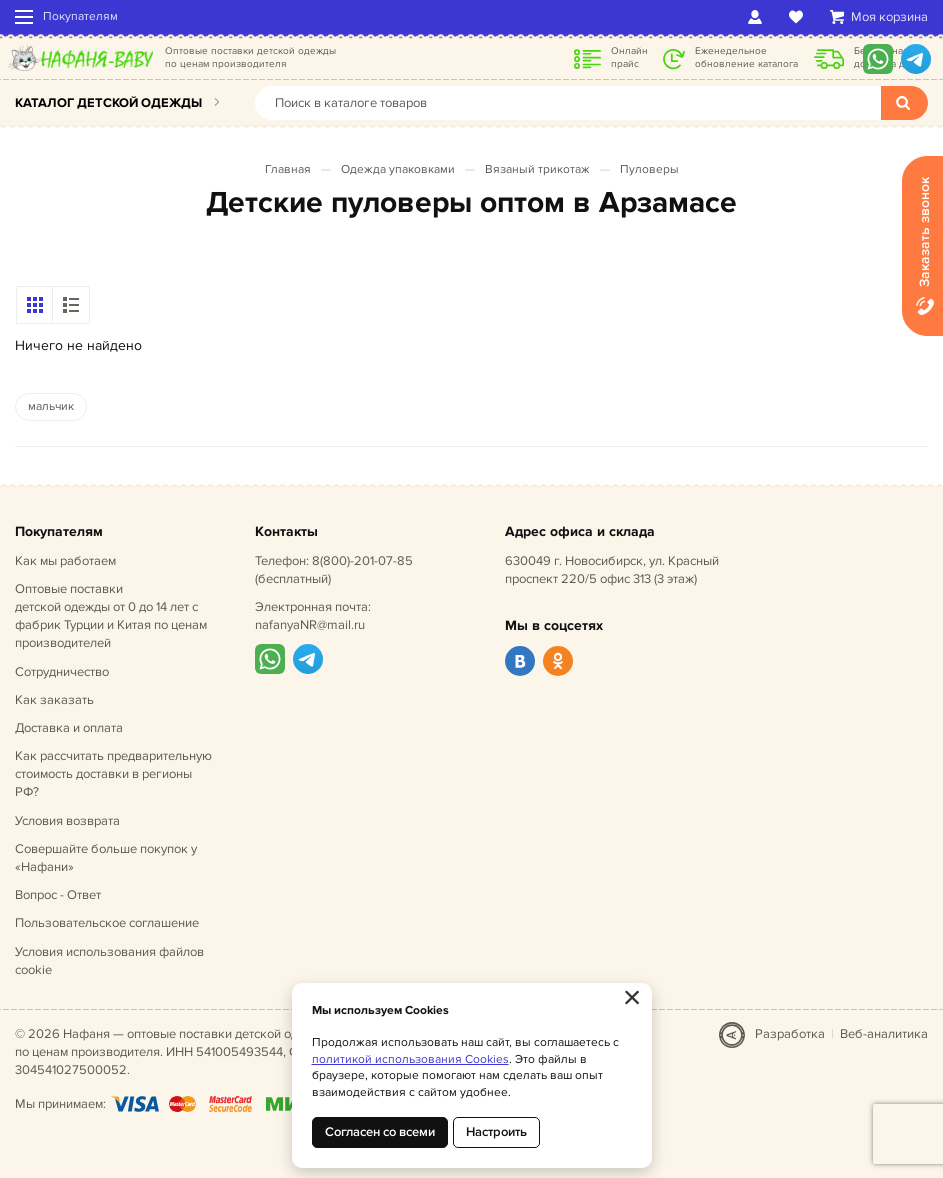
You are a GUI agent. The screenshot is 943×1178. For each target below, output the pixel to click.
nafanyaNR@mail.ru (310, 625)
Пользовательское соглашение (107, 923)
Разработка (790, 1034)
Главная (288, 169)
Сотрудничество (62, 672)
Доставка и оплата (69, 728)
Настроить (496, 1132)
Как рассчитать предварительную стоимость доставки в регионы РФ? (113, 774)
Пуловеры (649, 169)
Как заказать (54, 700)
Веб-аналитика (884, 1034)
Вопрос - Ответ (58, 895)
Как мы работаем (65, 561)
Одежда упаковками (398, 169)
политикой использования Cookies (410, 1059)
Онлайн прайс (629, 57)
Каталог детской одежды (108, 103)
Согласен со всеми (380, 1132)
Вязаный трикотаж (537, 169)
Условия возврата (67, 821)
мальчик (51, 406)
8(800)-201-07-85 (362, 561)
